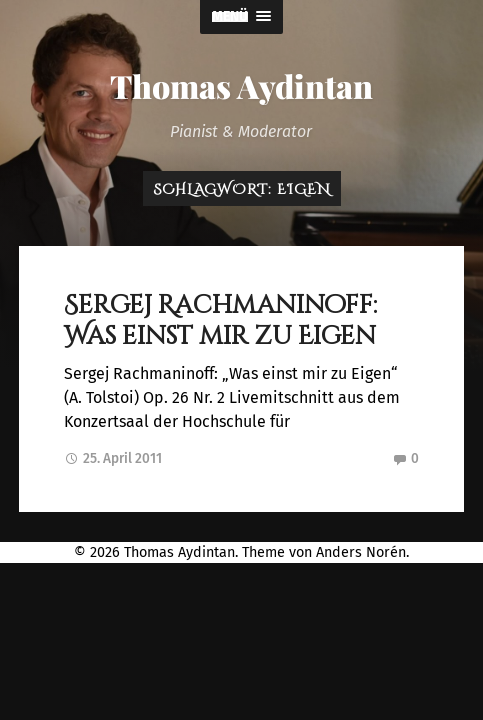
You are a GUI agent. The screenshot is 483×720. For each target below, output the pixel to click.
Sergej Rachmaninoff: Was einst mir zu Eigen (220, 321)
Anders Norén (361, 552)
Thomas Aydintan (241, 85)
